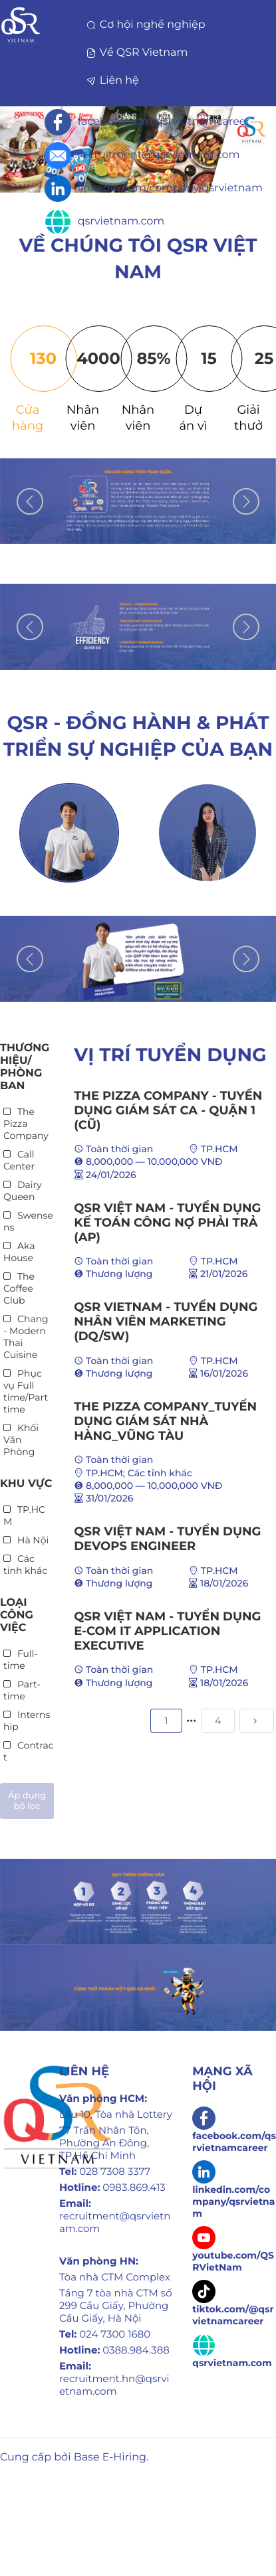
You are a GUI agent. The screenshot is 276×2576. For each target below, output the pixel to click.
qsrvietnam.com (104, 222)
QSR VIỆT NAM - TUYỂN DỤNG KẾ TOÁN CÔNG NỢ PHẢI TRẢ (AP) (167, 1223)
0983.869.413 (134, 2187)
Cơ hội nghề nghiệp (146, 25)
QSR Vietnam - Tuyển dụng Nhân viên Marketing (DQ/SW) (165, 1321)
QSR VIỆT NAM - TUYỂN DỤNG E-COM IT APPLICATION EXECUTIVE (167, 1631)
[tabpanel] (138, 501)
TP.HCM (219, 1149)
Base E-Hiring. (111, 2457)
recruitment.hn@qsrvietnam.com (114, 2384)
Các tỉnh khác (160, 1473)
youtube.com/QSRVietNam (233, 2252)
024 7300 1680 (114, 2334)
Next (246, 501)
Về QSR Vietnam (137, 52)
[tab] (27, 379)
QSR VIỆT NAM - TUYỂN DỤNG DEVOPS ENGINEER (167, 1538)
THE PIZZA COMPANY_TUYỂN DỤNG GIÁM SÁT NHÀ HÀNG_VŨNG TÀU (165, 1421)
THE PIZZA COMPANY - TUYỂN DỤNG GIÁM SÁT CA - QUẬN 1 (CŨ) (168, 1110)
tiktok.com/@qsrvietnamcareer (232, 2305)
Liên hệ (113, 80)
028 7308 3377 (114, 2171)
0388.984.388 (136, 2350)
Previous (30, 501)
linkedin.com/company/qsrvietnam (154, 188)
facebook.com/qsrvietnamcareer (147, 122)
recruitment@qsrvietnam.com (142, 155)
